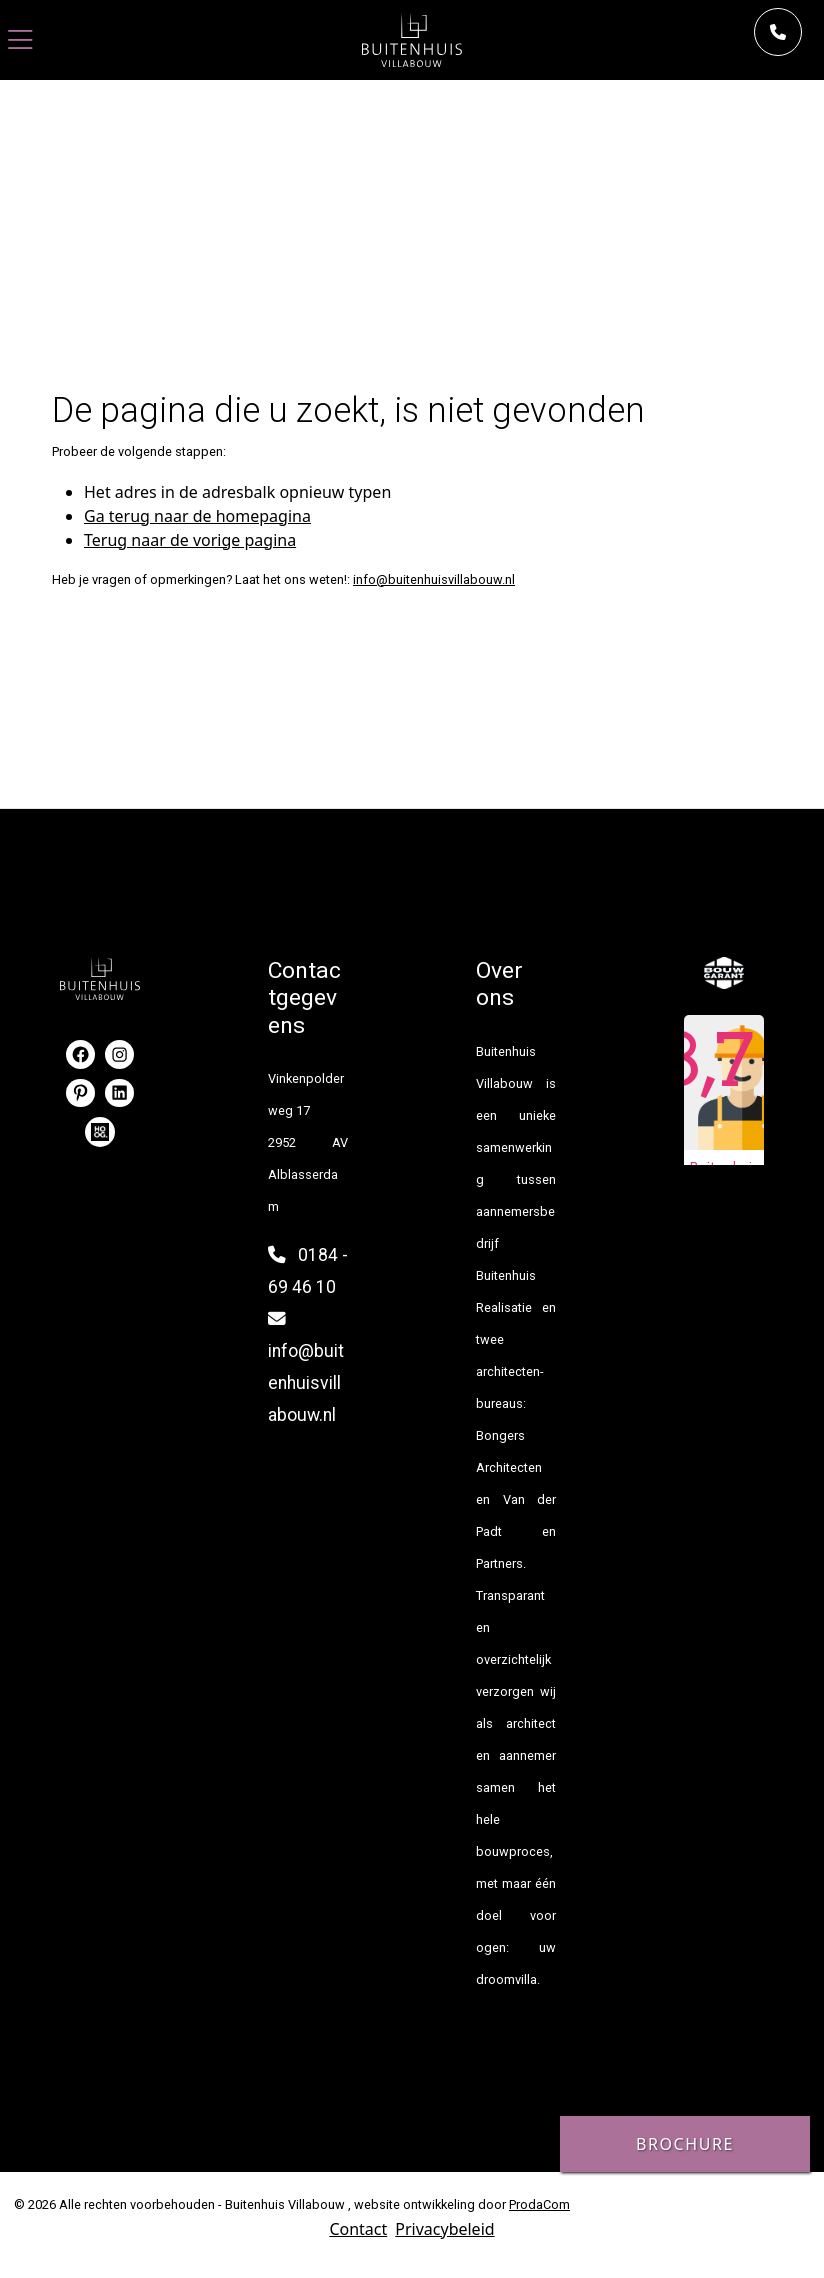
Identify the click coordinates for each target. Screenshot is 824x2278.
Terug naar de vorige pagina (190, 540)
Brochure (685, 2144)
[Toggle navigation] (20, 40)
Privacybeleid (444, 2229)
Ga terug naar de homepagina (197, 516)
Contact (358, 2229)
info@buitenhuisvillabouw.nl (434, 579)
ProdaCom (539, 2204)
